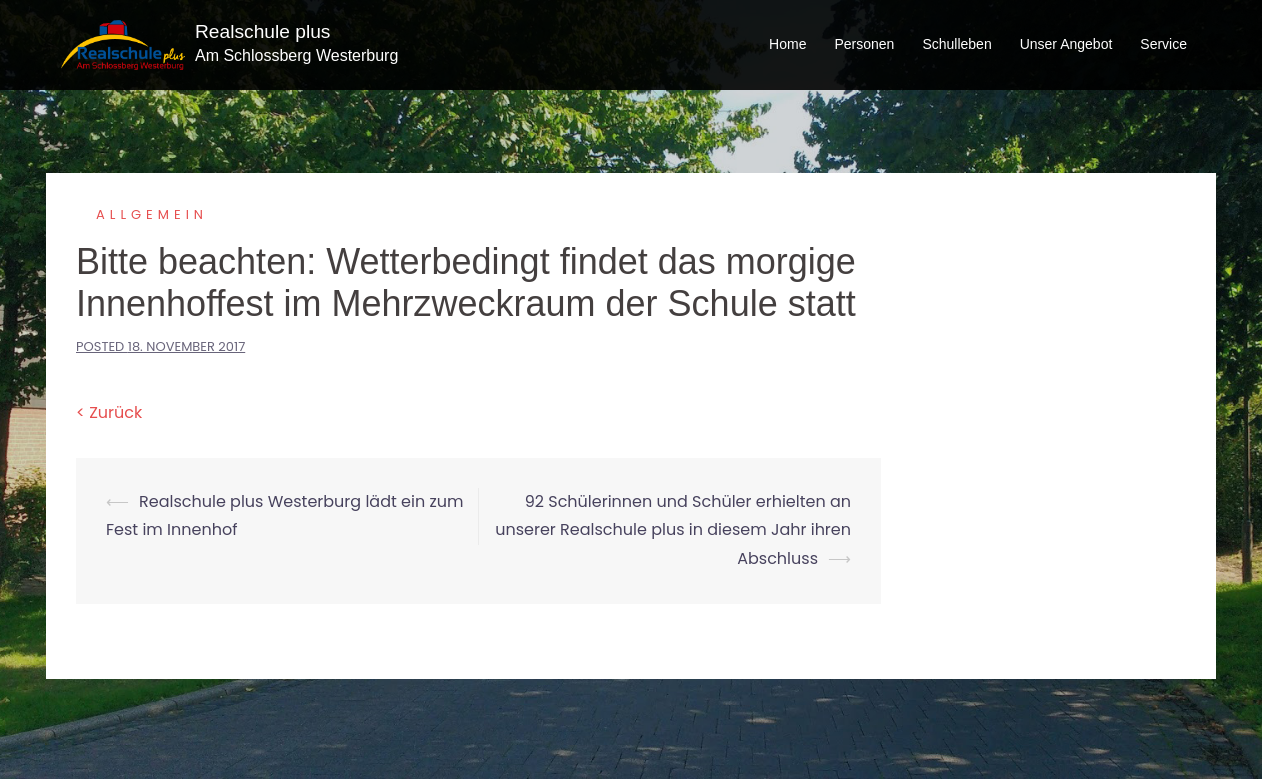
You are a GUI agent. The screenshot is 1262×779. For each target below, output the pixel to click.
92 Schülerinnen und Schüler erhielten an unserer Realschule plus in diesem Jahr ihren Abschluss (673, 530)
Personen (864, 44)
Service (1163, 44)
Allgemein (152, 214)
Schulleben (956, 44)
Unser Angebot (1066, 44)
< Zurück (109, 412)
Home (787, 44)
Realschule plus (262, 31)
